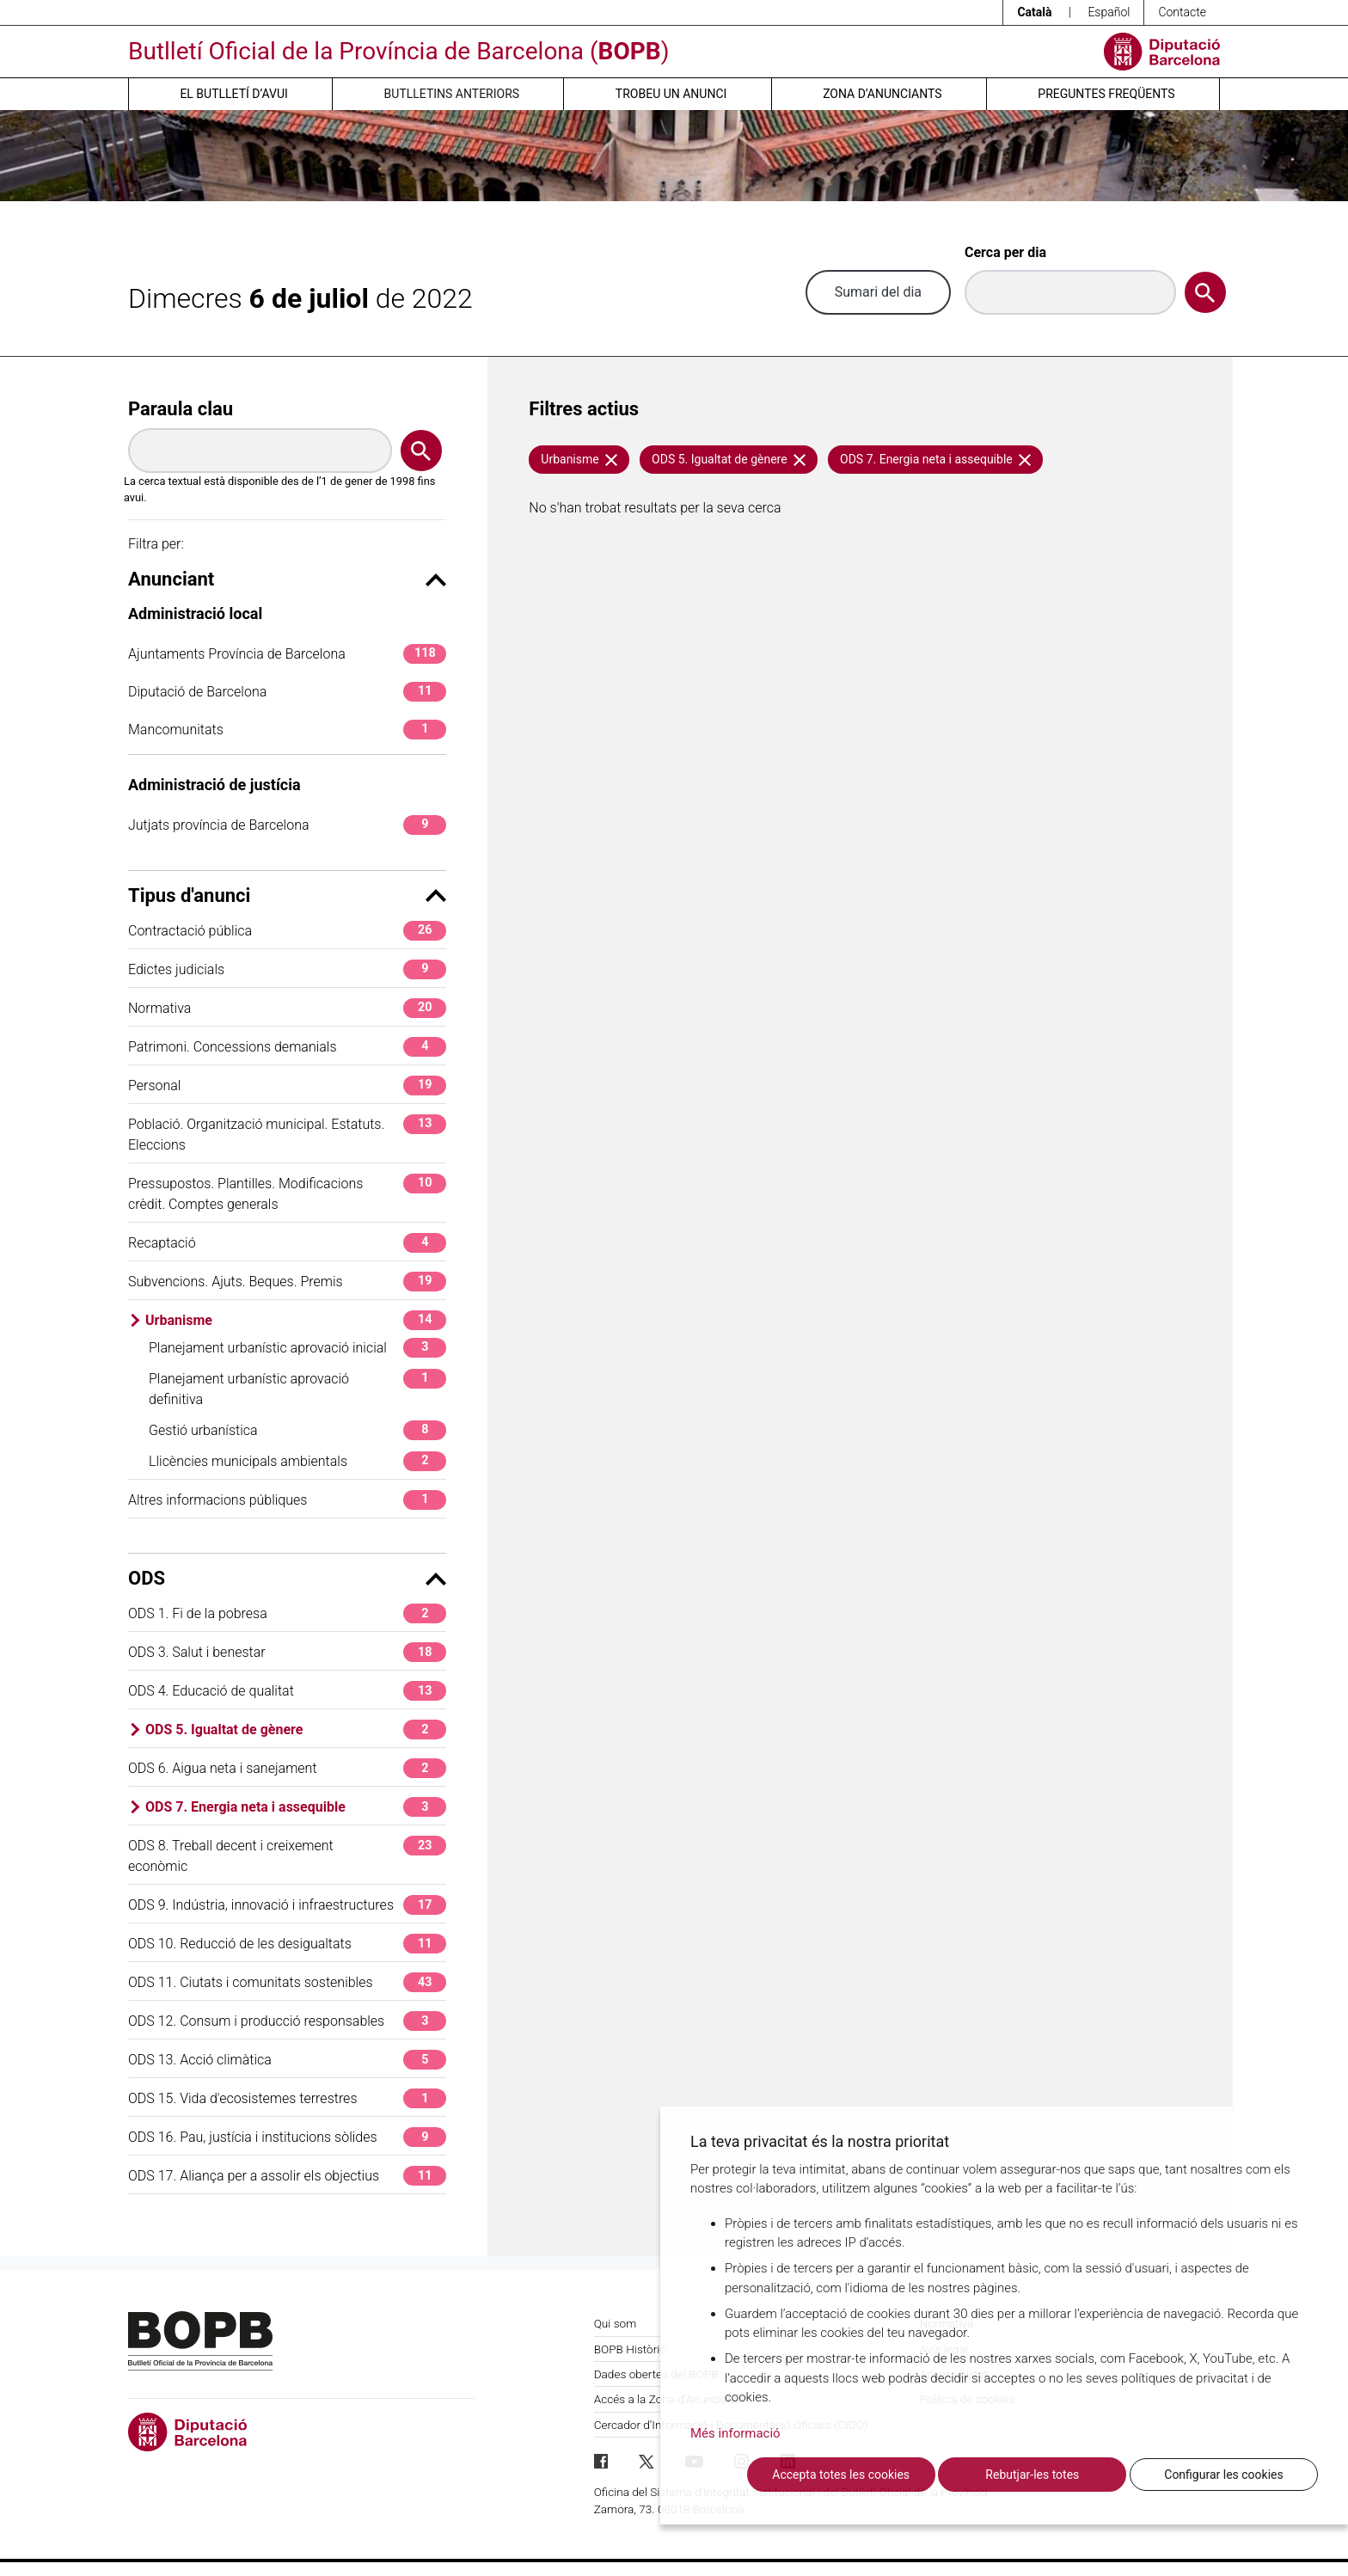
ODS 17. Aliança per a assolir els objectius (287, 2176)
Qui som (615, 2323)
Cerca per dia (1005, 252)
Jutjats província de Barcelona (287, 825)
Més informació (735, 2433)
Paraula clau (180, 409)
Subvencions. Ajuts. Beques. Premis (287, 1281)
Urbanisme (295, 1320)
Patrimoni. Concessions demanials (287, 1047)
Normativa (287, 1008)
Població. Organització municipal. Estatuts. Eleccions (287, 1133)
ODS (287, 1578)
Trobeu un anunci (671, 94)
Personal (287, 1085)
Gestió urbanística (297, 1430)
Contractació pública (287, 931)
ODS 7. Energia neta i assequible (295, 1807)
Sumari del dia (878, 292)
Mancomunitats (287, 729)
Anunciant (287, 579)
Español (1109, 12)
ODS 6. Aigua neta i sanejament (287, 1768)
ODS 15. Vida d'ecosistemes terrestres (287, 2098)
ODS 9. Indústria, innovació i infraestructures (287, 1905)
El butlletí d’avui (233, 94)
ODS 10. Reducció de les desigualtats (287, 1943)
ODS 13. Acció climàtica (287, 2060)
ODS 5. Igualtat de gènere (295, 1729)
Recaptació (287, 1243)
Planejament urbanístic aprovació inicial (297, 1348)
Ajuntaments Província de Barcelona (287, 654)
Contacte (1182, 12)
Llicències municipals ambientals (297, 1461)
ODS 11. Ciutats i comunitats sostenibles (287, 1982)
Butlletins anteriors (452, 94)
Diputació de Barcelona (287, 692)
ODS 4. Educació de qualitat (287, 1691)
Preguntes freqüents (1106, 94)
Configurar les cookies (1223, 2474)
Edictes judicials (287, 969)
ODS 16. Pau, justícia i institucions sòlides (287, 2137)
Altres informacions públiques (287, 1500)
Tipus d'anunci (287, 895)
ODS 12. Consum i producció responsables (287, 2021)
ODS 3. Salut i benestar (287, 1652)
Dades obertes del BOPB (656, 2374)
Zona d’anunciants (882, 94)
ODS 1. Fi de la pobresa (287, 1613)
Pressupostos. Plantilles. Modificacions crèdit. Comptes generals (287, 1193)
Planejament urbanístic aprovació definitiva (297, 1388)
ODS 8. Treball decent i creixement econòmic (287, 1855)
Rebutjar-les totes (1032, 2474)
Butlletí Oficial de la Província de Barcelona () (398, 51)
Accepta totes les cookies (841, 2474)
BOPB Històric (630, 2349)
